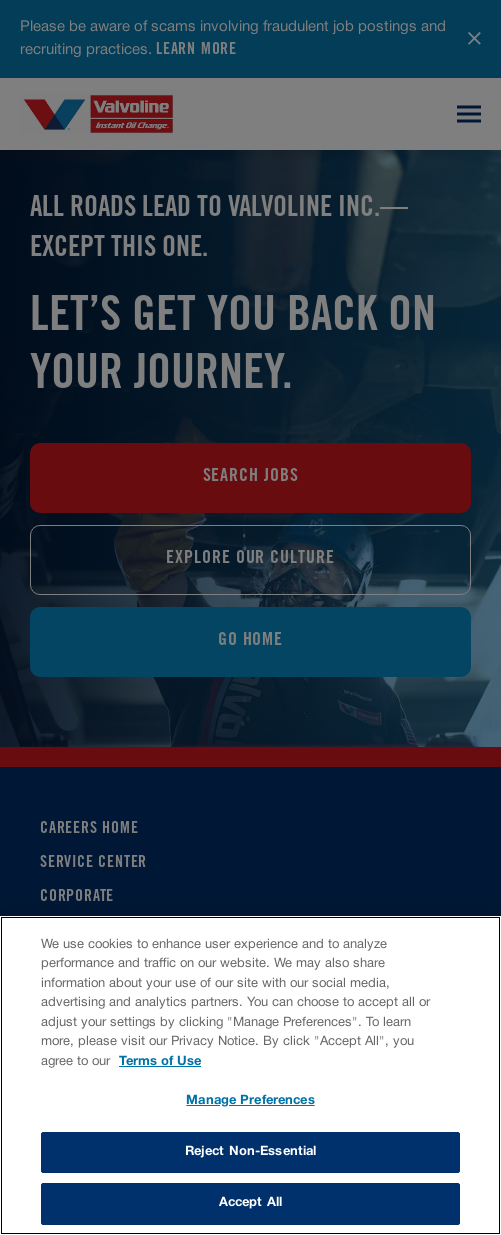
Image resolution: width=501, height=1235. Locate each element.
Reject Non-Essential (251, 1152)
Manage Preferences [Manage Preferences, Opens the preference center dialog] (250, 1101)
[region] (250, 1075)
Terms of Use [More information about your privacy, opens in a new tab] (160, 1062)
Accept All (250, 1203)
